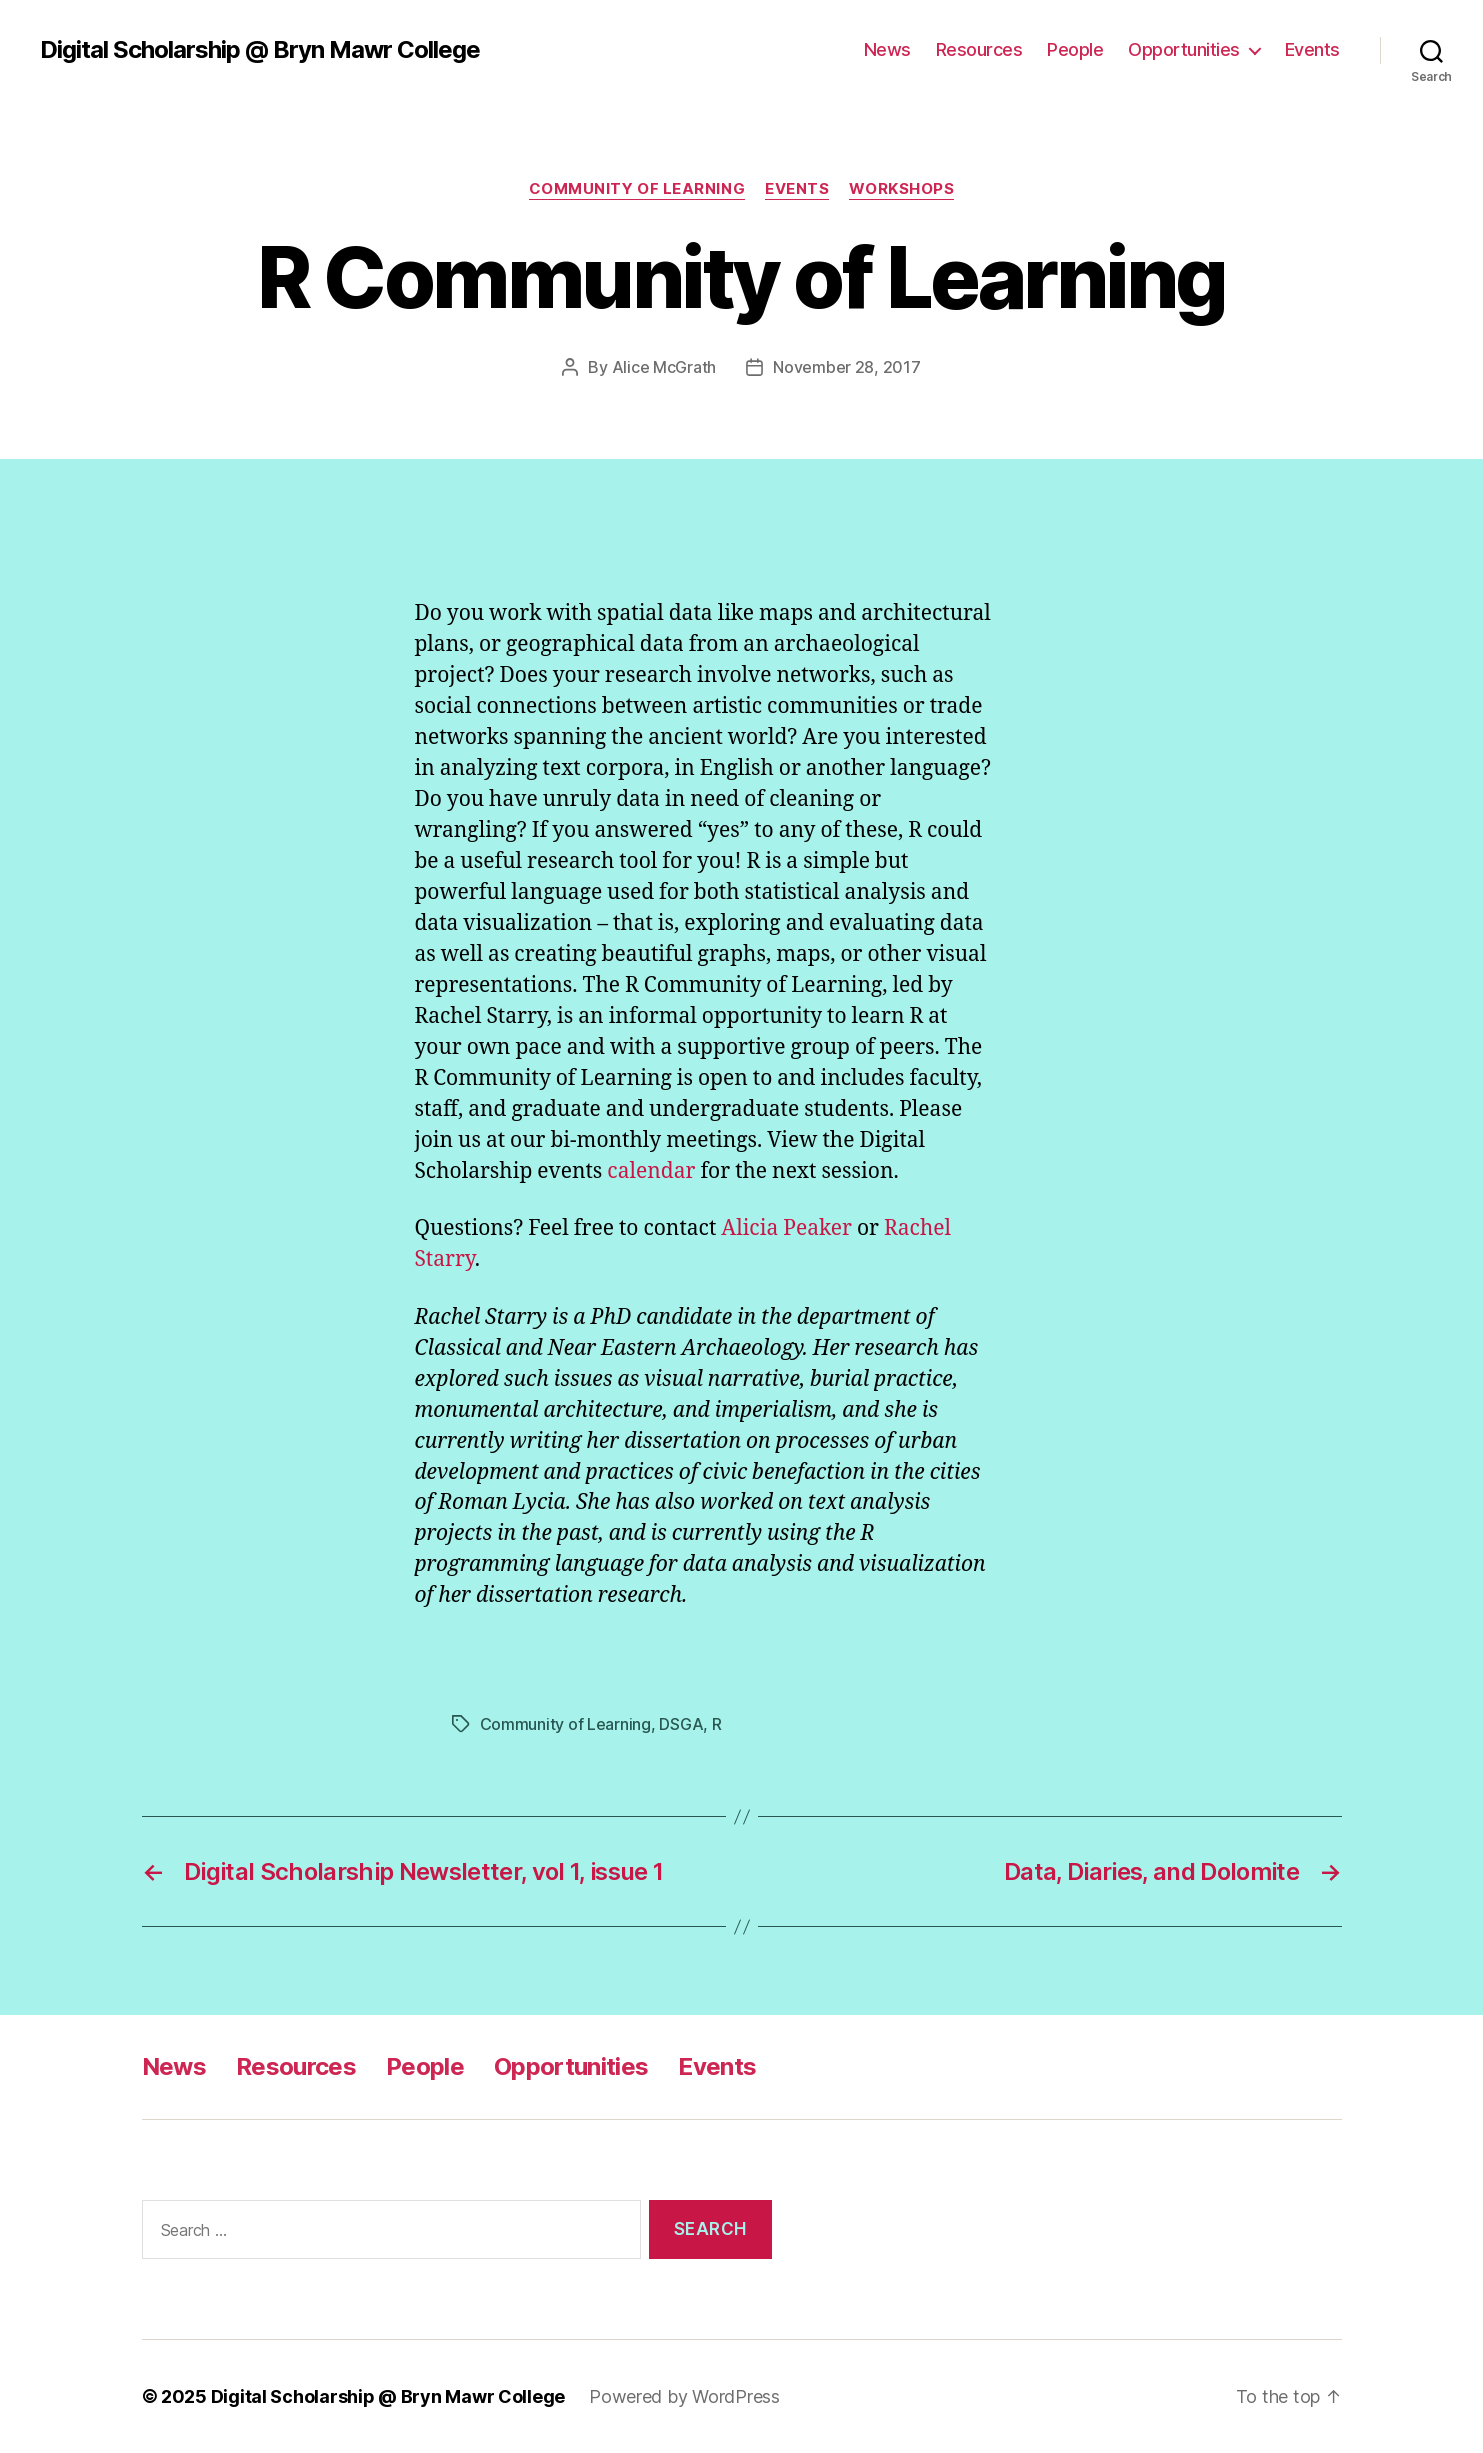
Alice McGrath (664, 367)
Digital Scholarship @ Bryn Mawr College (260, 50)
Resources (979, 49)
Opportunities (1184, 49)
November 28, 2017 (846, 367)
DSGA (681, 1724)
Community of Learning (637, 189)
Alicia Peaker (786, 1228)
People (1075, 49)
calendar (651, 1171)
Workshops (901, 189)
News (887, 49)
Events (1312, 49)
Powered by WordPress (684, 2396)
